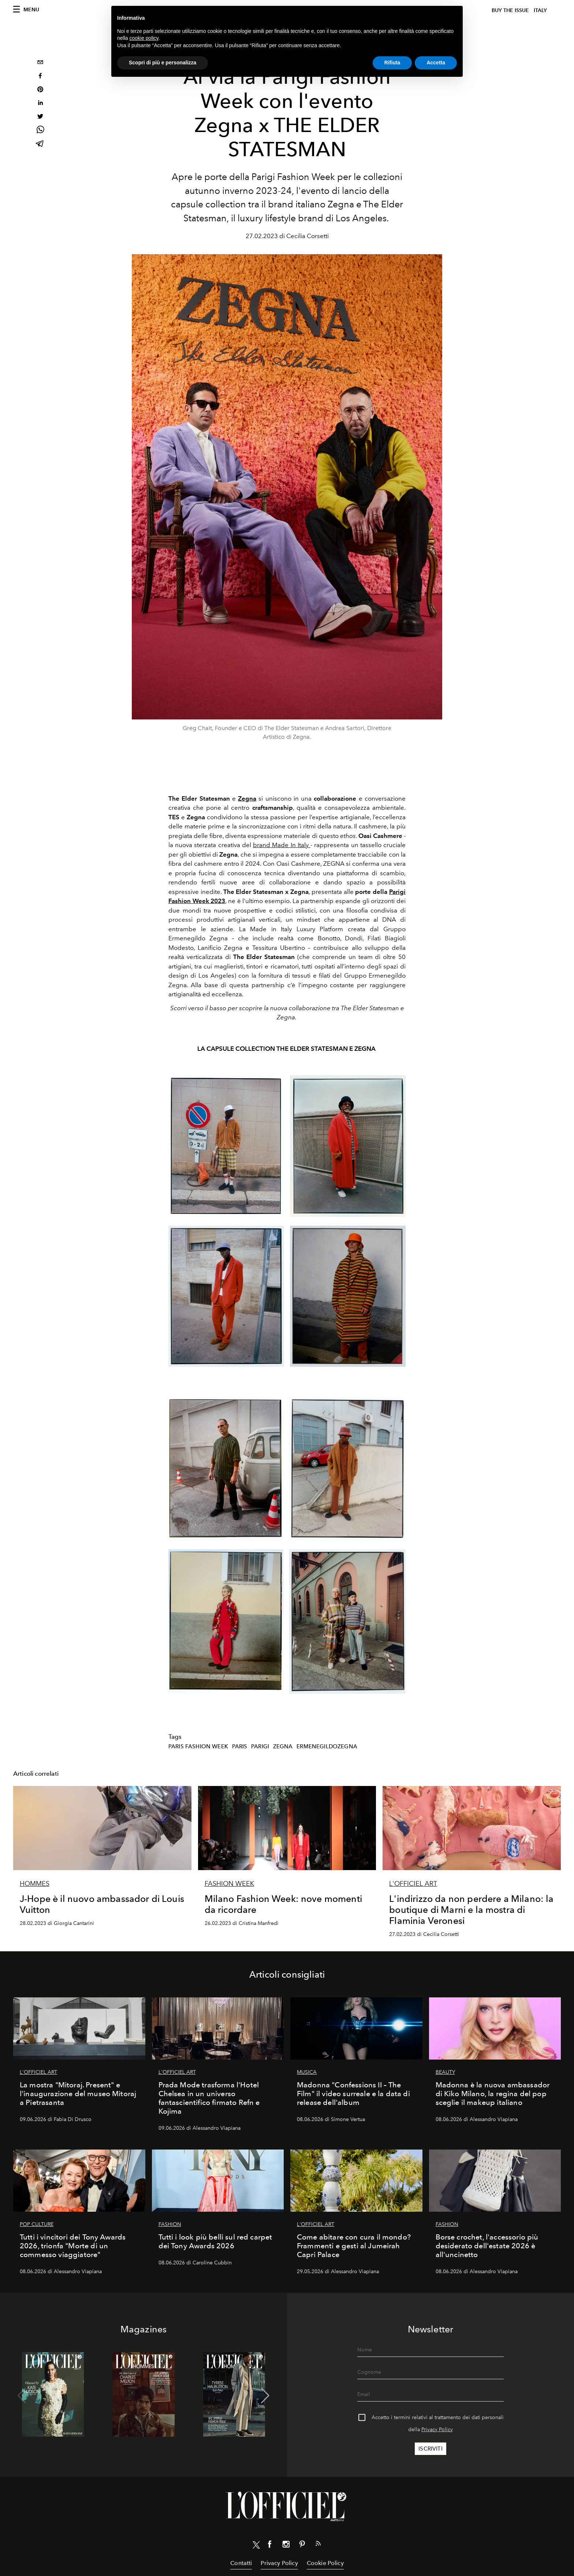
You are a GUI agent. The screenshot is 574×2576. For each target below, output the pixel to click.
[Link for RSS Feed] (318, 2545)
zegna (283, 1746)
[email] (40, 63)
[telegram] (40, 144)
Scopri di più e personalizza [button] (162, 62)
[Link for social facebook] (269, 2545)
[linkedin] (40, 103)
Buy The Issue (510, 10)
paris (239, 1746)
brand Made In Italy (281, 845)
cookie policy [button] (143, 38)
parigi (260, 1746)
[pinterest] (40, 90)
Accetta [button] (435, 62)
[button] (265, 2396)
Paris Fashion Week (198, 1746)
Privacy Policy (437, 2429)
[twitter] (40, 117)
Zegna (247, 798)
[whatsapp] (40, 131)
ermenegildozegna (327, 1746)
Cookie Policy (325, 2563)
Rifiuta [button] (392, 62)
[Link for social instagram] (286, 2545)
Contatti (241, 2563)
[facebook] (40, 76)
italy (540, 10)
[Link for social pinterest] (302, 2545)
